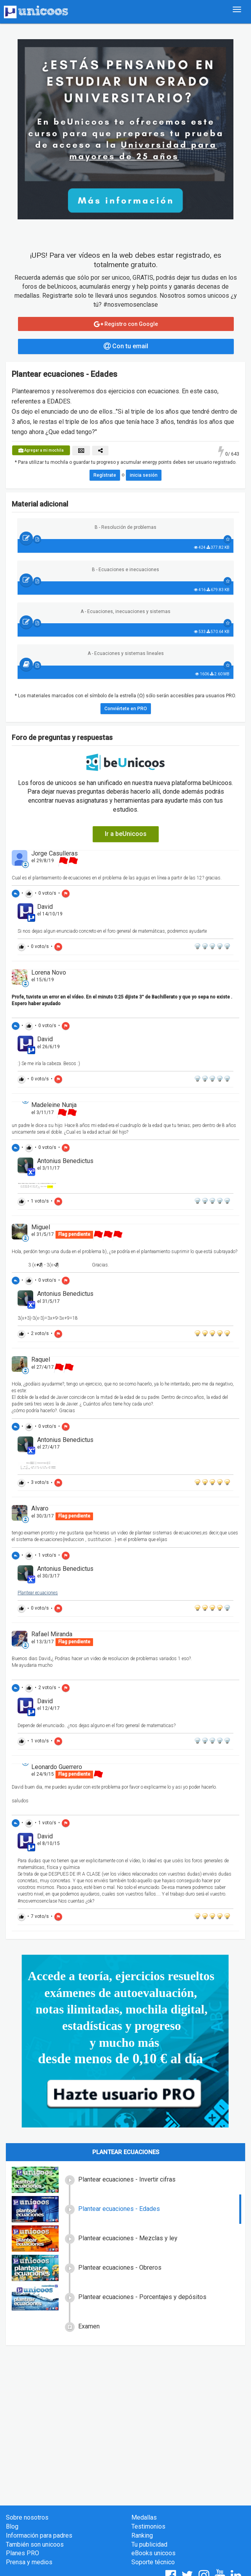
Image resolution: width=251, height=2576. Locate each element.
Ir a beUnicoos (126, 834)
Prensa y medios (29, 2562)
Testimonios (148, 2526)
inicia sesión (144, 475)
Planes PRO (22, 2553)
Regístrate (104, 475)
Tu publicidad (149, 2544)
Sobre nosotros (27, 2517)
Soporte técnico (153, 2562)
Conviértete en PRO (125, 708)
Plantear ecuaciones (38, 1593)
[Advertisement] (125, 2408)
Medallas (144, 2517)
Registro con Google (126, 324)
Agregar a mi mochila (41, 450)
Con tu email (126, 346)
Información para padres (39, 2535)
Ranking (142, 2535)
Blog (12, 2526)
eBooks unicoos (153, 2553)
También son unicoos (35, 2544)
